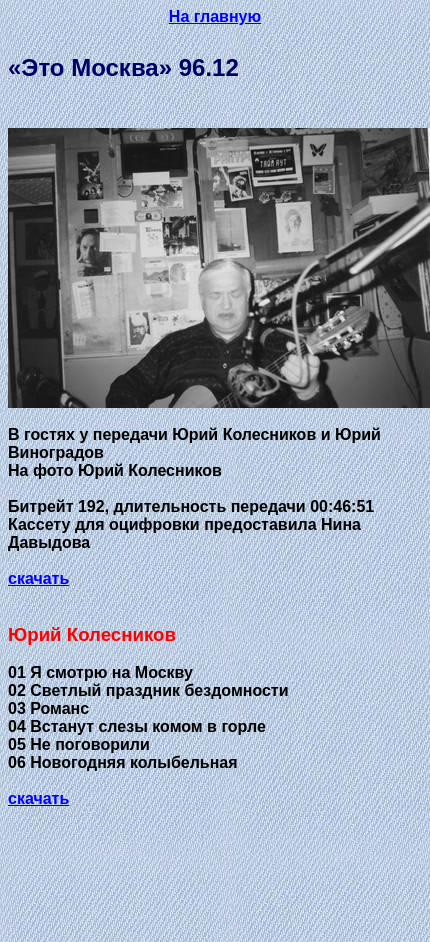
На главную (215, 16)
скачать (38, 578)
